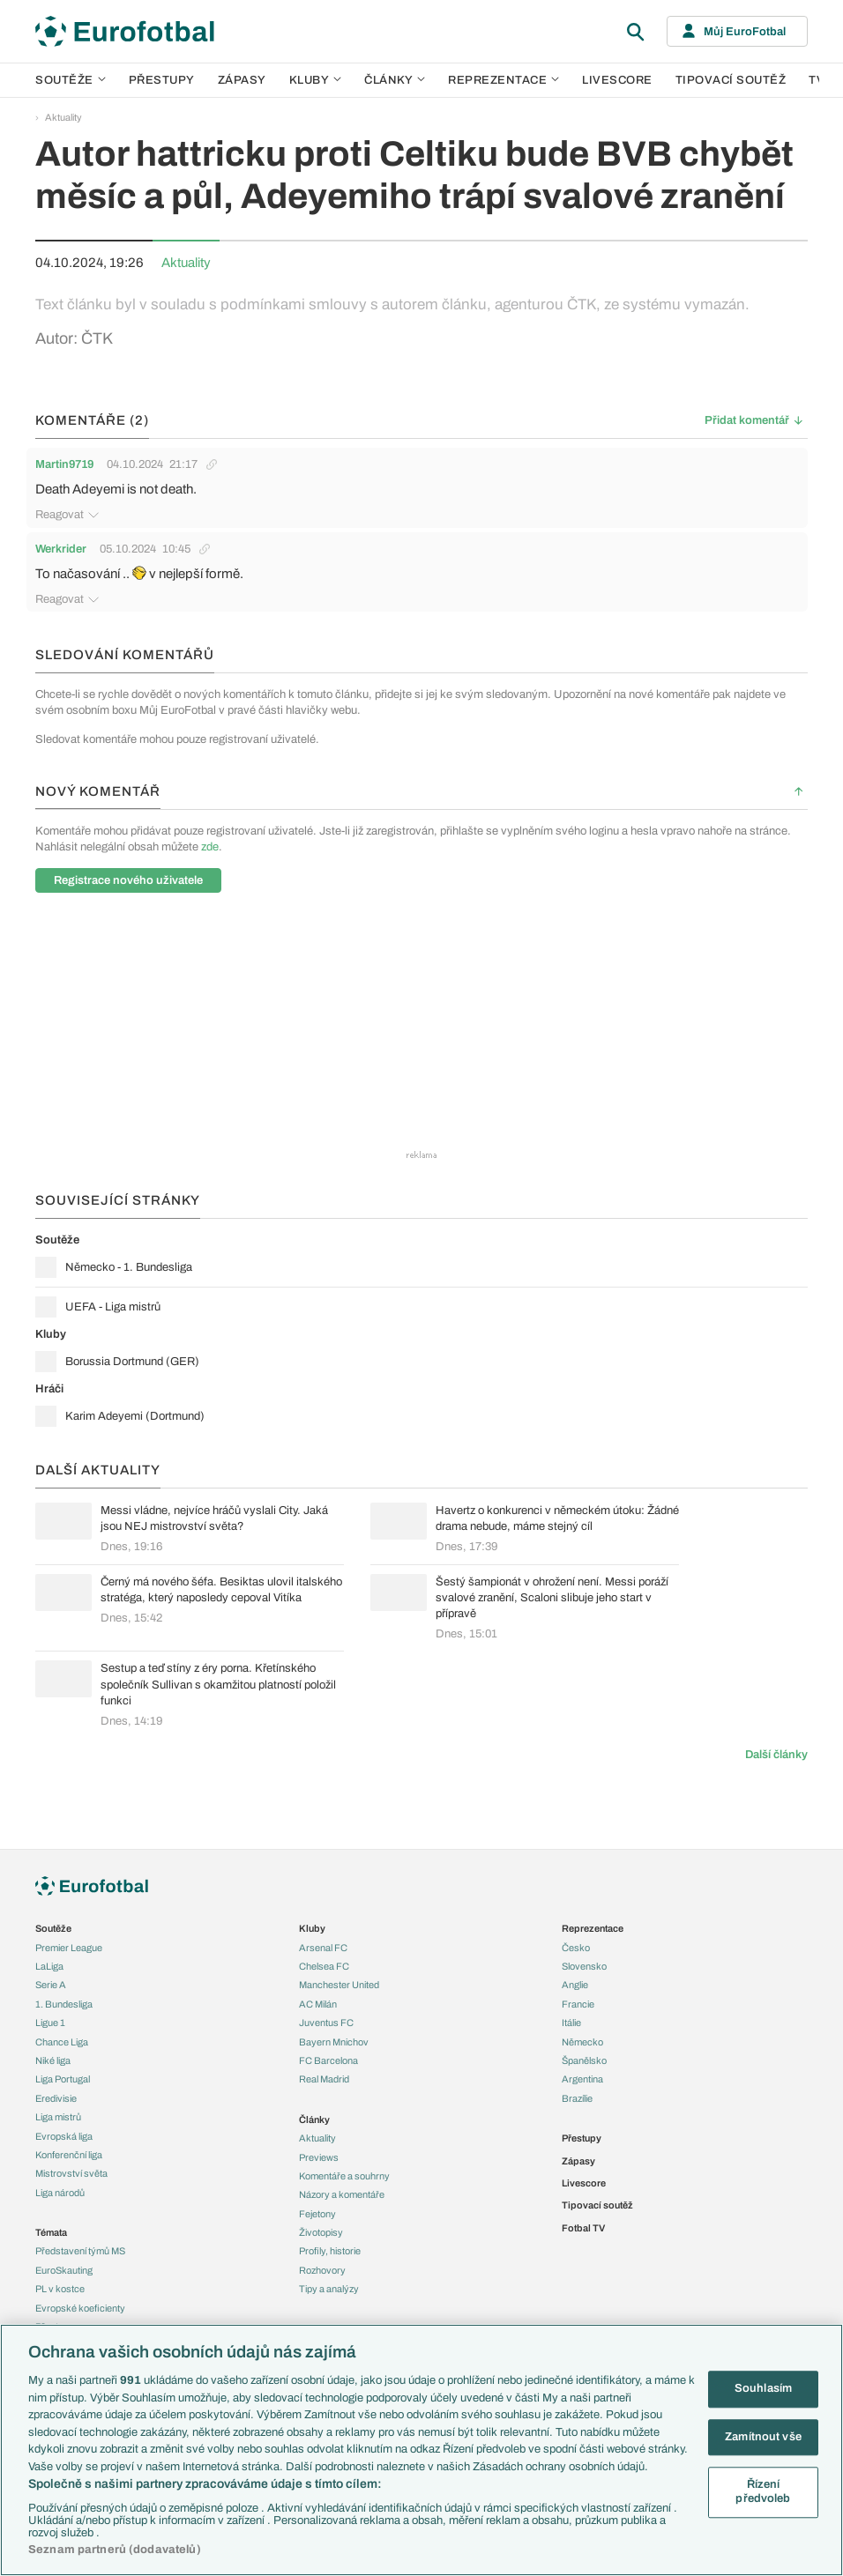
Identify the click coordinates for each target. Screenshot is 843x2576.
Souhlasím (763, 2388)
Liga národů (60, 2192)
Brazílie (577, 2098)
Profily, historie (330, 2251)
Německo (582, 2042)
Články (314, 2119)
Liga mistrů (58, 2117)
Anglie (575, 1984)
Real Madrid (324, 2079)
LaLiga (49, 1966)
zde (210, 847)
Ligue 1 (50, 2022)
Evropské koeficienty (80, 2308)
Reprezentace (503, 80)
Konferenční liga (68, 2154)
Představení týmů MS (80, 2251)
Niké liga (53, 2060)
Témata (51, 2232)
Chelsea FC (324, 1966)
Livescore (617, 80)
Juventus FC (326, 2022)
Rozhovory (322, 2270)
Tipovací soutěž (731, 80)
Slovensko (584, 1966)
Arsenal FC (323, 1947)
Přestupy (162, 80)
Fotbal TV (583, 2228)
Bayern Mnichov (334, 2042)
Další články (776, 1754)
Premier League (68, 1947)
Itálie (571, 2022)
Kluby (315, 80)
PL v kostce (60, 2288)
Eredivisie (56, 2098)
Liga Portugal (62, 2079)
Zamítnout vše (763, 2437)
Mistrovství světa (71, 2173)
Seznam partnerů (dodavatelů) (114, 2549)
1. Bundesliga (64, 2004)
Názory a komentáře (341, 2194)
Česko (576, 1947)
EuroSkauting (64, 2270)
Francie (578, 2004)
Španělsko (584, 2060)
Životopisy (321, 2232)
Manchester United (339, 1984)
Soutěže (70, 80)
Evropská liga (64, 2136)
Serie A (50, 1984)
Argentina (582, 2079)
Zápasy (242, 80)
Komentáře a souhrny (344, 2176)
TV (816, 80)
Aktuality (63, 117)
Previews (319, 2157)
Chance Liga (61, 2042)
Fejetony (317, 2214)
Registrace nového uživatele (128, 880)
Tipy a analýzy (329, 2288)
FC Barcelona (328, 2060)
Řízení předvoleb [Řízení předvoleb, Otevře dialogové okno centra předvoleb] (762, 2492)
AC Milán (318, 2004)
